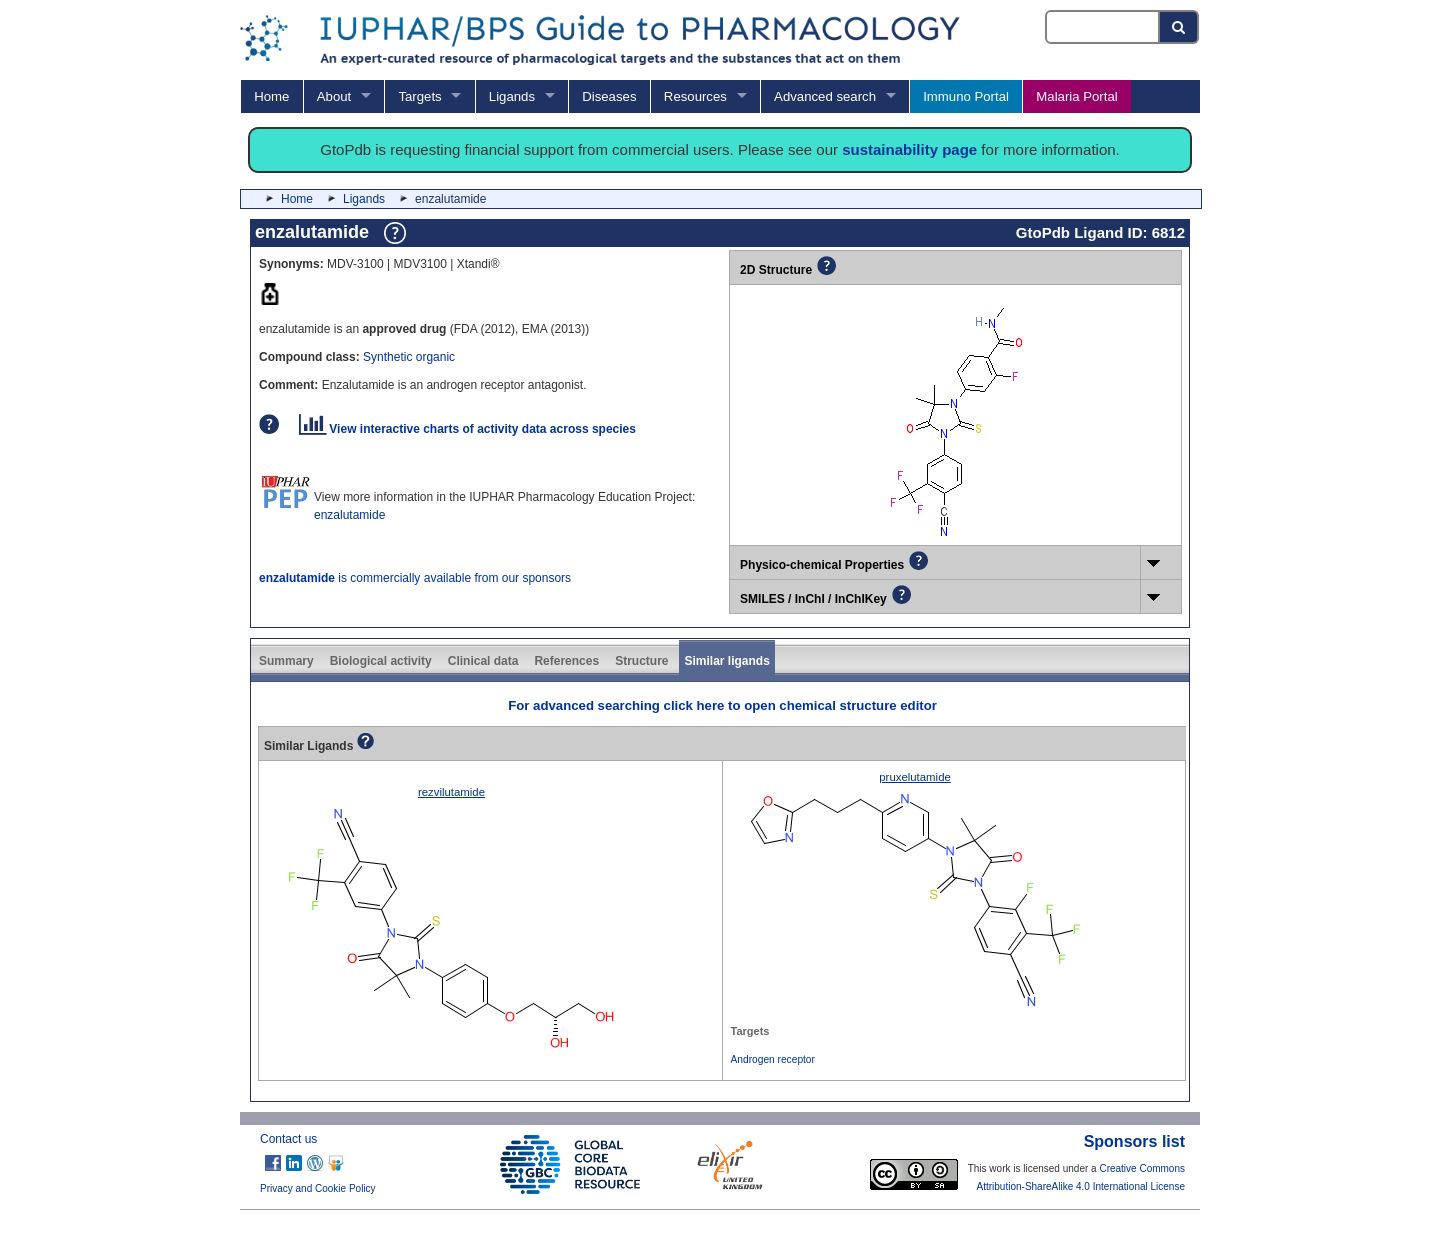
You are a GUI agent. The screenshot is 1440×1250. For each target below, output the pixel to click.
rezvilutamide (451, 792)
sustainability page (909, 149)
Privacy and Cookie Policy (318, 1188)
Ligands (512, 96)
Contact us (288, 1139)
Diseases (609, 96)
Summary (286, 661)
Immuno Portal (966, 96)
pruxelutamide (915, 777)
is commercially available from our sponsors (415, 578)
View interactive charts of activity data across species (467, 429)
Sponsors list (1134, 1141)
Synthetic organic (409, 357)
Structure (641, 661)
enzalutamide (349, 515)
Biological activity (381, 661)
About (334, 96)
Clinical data (483, 661)
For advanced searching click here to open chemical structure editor (722, 705)
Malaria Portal (1076, 96)
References (566, 661)
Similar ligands (726, 661)
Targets (419, 96)
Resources (695, 96)
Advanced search (825, 96)
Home (271, 96)
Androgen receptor (773, 1059)
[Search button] (1179, 27)
